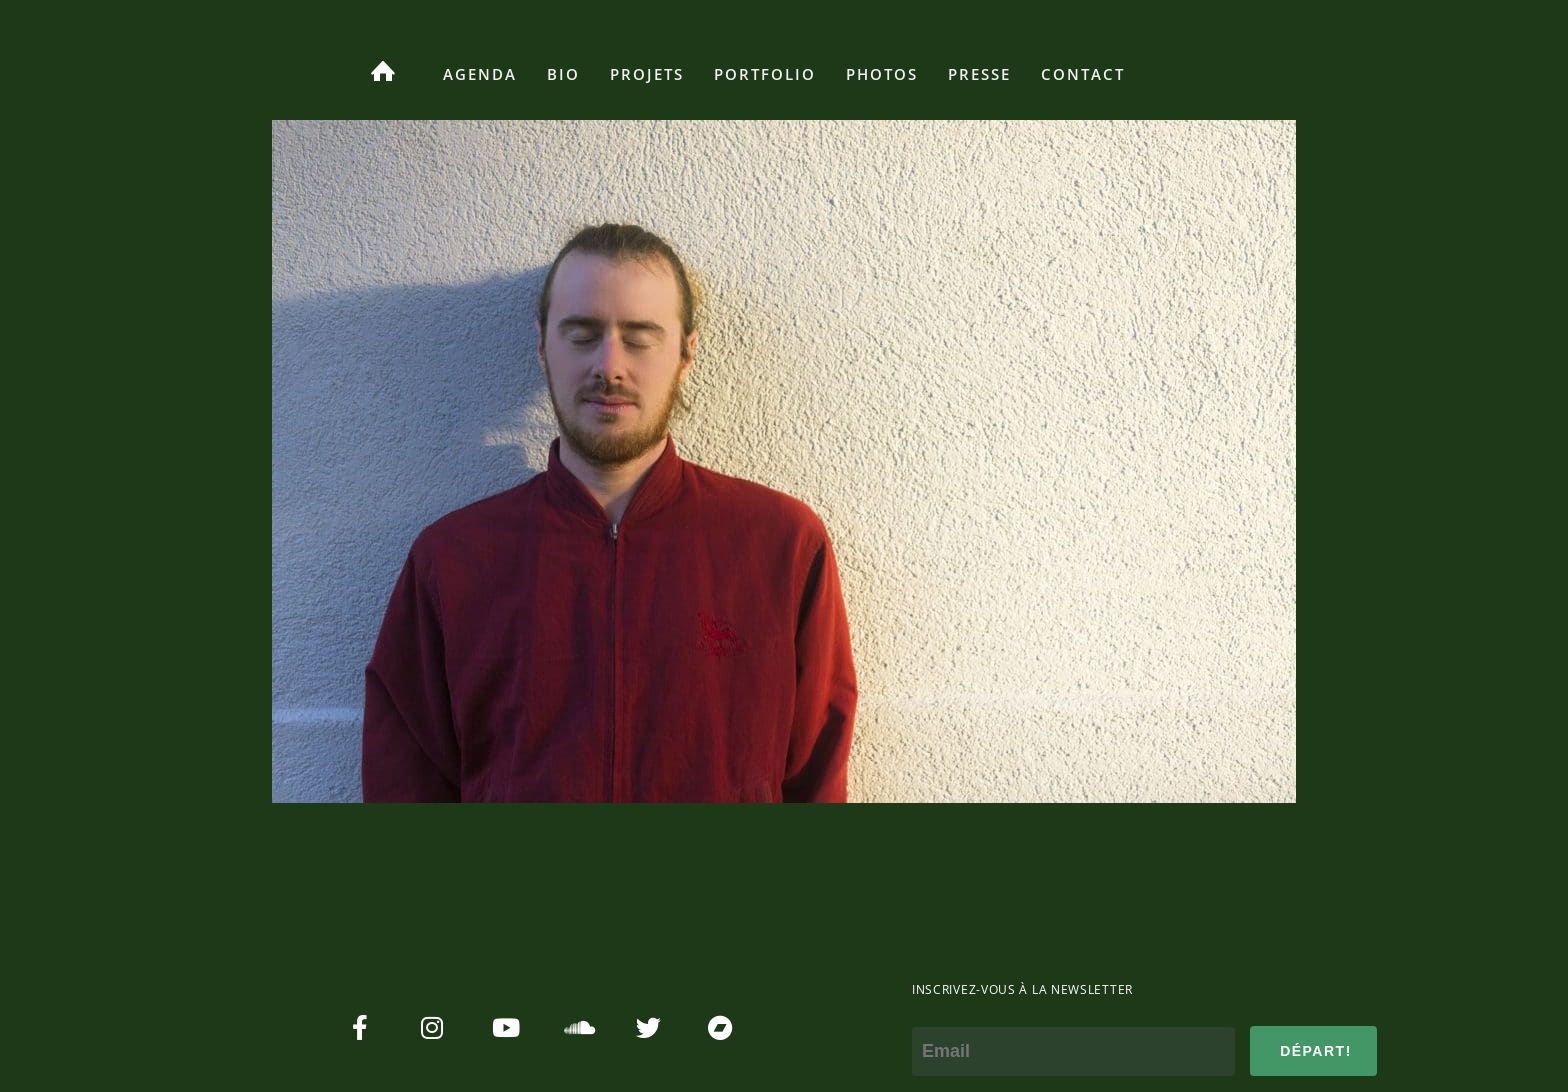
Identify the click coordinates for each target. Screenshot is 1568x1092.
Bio (563, 74)
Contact (1083, 74)
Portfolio (765, 74)
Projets (647, 74)
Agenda (480, 74)
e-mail (937, 1013)
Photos (882, 74)
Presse (979, 74)
